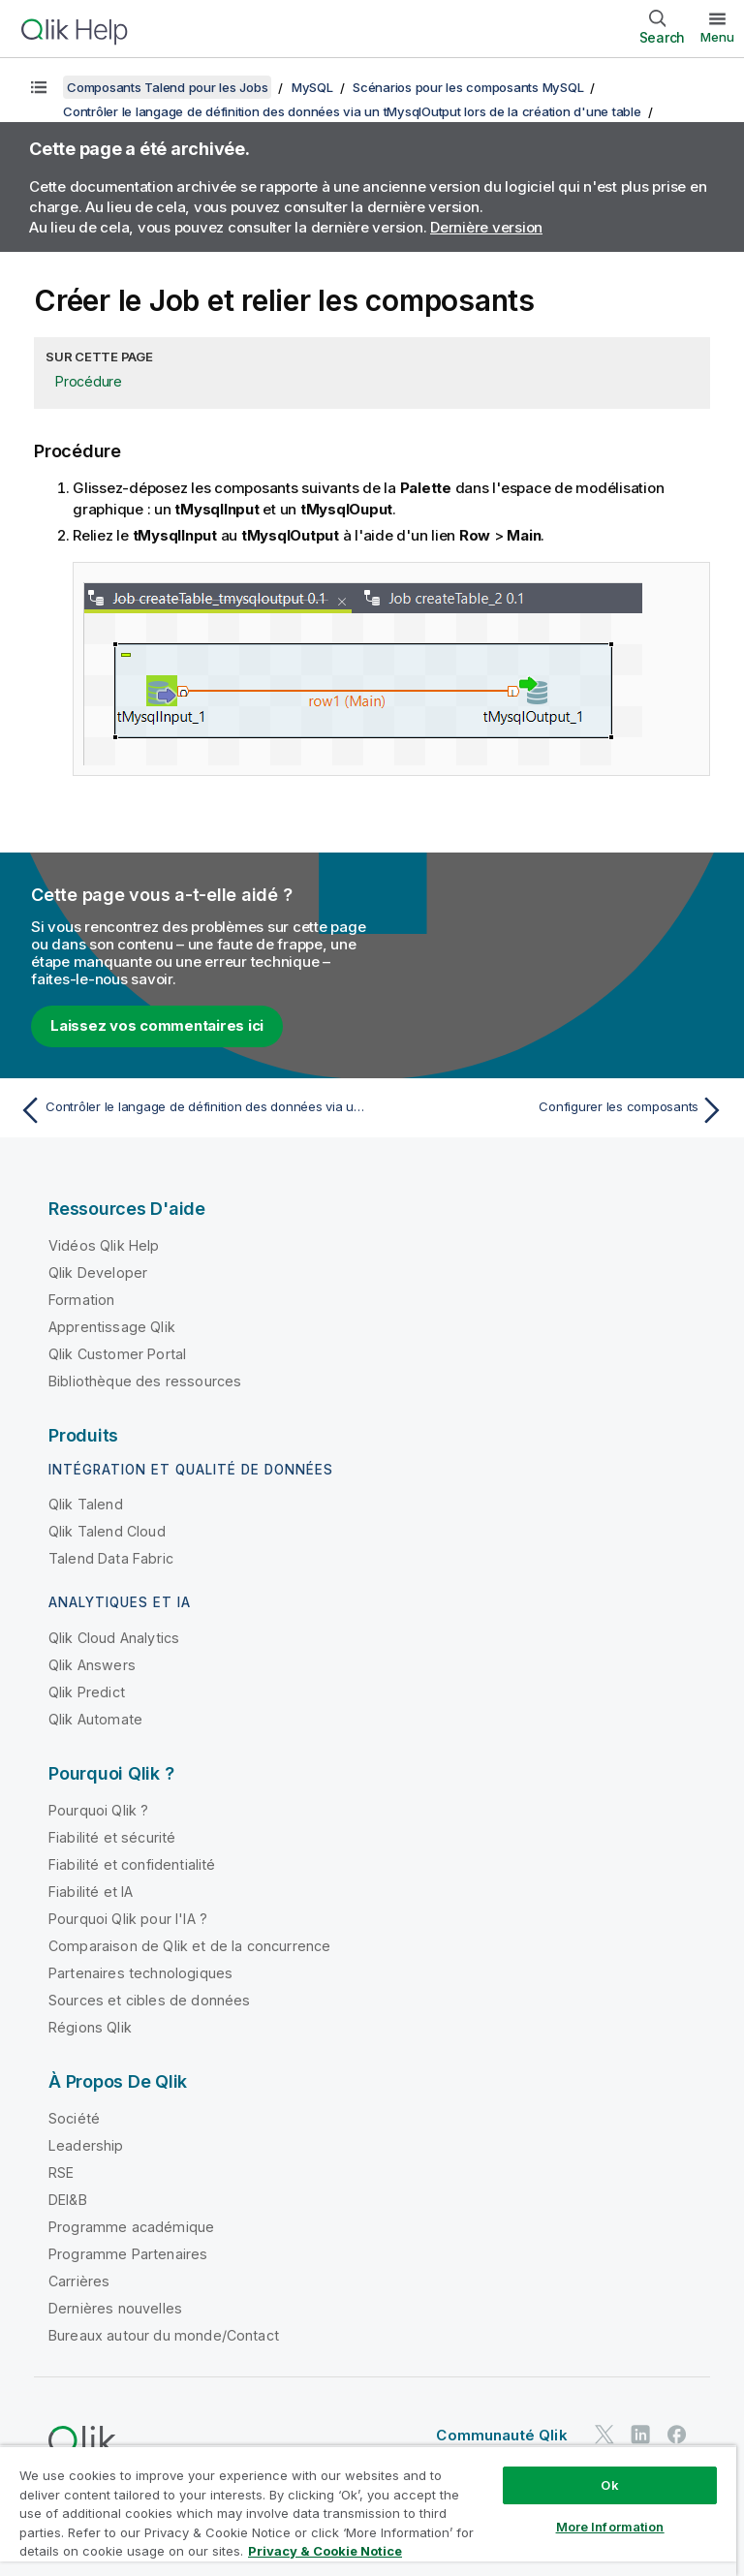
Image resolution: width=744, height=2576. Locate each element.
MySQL (312, 87)
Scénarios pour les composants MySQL (468, 87)
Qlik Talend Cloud (107, 1531)
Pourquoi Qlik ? (98, 1810)
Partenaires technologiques (140, 1973)
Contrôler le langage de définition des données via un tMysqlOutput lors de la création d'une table (352, 111)
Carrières (78, 2281)
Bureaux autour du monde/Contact (163, 2335)
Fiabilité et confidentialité (131, 1864)
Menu (717, 37)
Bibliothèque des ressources (144, 1381)
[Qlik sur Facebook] (677, 2434)
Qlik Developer (97, 1272)
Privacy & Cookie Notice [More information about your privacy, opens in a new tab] (325, 2551)
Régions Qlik (90, 2027)
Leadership (86, 2145)
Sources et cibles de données (149, 2000)
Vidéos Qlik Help (104, 1245)
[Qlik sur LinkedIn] (640, 2434)
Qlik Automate (95, 1719)
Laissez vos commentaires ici (157, 1025)
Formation (81, 1299)
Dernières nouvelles (115, 2308)
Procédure (88, 381)
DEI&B (67, 2199)
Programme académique (131, 2227)
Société (74, 2118)
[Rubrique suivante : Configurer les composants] (554, 1110)
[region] (368, 2510)
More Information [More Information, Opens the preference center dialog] (610, 2526)
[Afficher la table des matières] (38, 87)
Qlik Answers (92, 1665)
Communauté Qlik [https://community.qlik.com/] (501, 2435)
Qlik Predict (86, 1692)
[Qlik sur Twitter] (604, 2434)
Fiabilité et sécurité (111, 1837)
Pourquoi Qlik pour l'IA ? (127, 1918)
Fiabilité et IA (90, 1891)
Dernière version (486, 227)
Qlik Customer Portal (117, 1354)
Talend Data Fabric (110, 1558)
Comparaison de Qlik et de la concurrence (189, 1946)
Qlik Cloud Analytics (113, 1637)
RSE (61, 2172)
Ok (609, 2485)
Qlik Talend (85, 1504)
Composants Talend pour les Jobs (167, 87)
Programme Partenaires (127, 2254)
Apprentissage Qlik (111, 1327)
